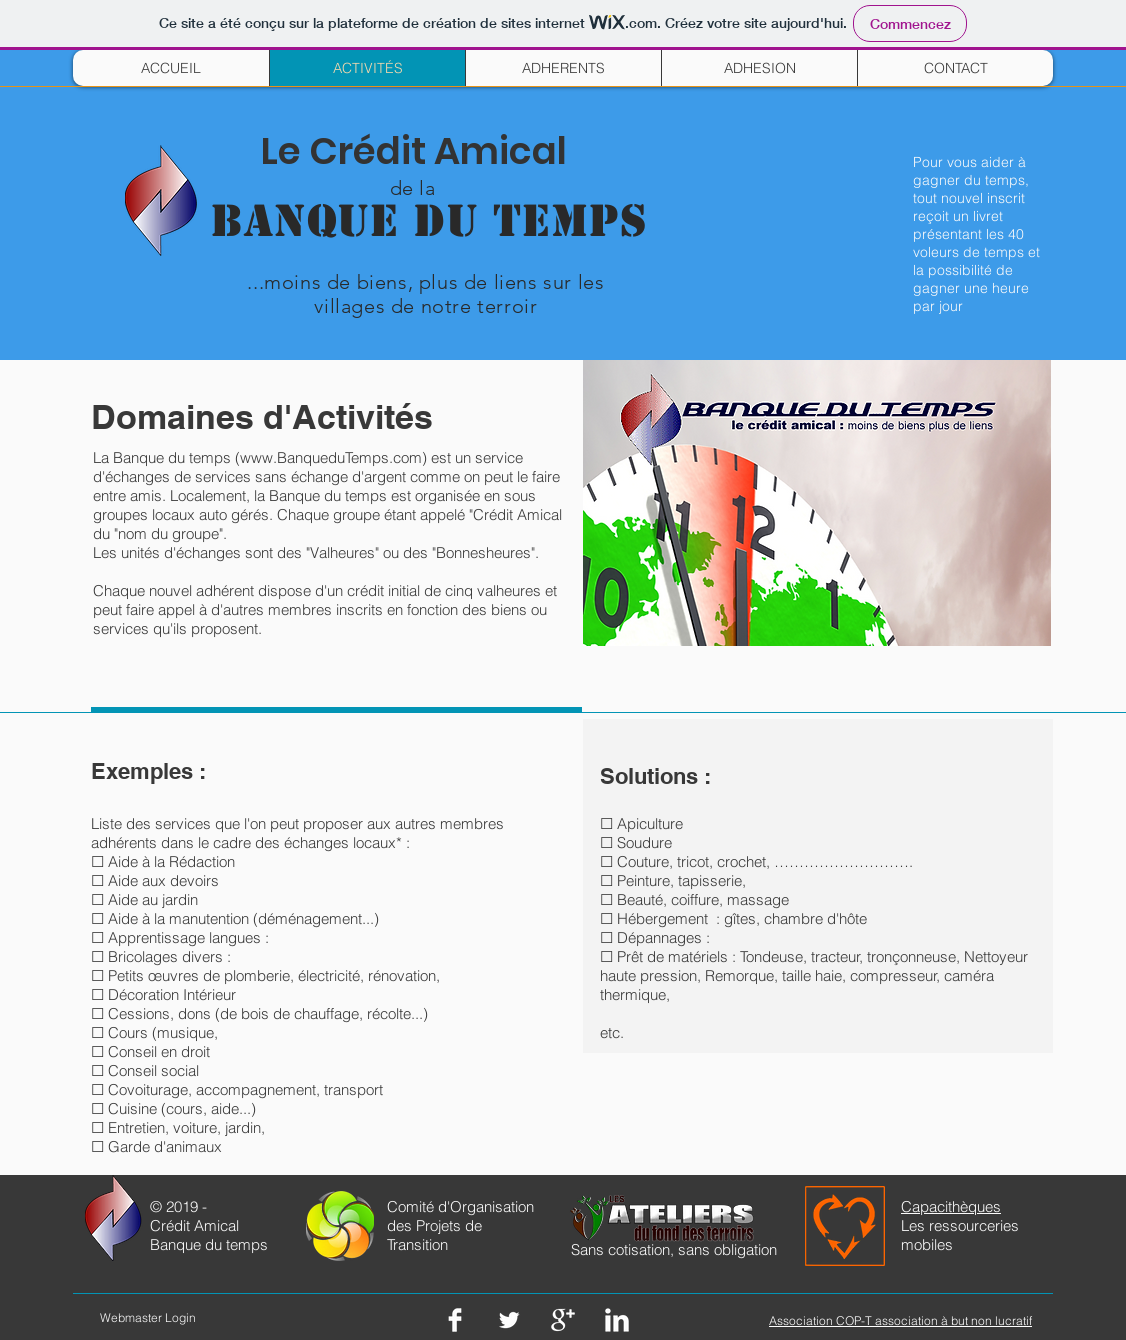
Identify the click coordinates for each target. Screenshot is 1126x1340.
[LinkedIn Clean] (617, 1320)
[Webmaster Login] (147, 1318)
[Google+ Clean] (563, 1320)
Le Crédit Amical (414, 151)
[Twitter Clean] (509, 1320)
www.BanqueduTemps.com (331, 457)
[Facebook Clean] (455, 1320)
